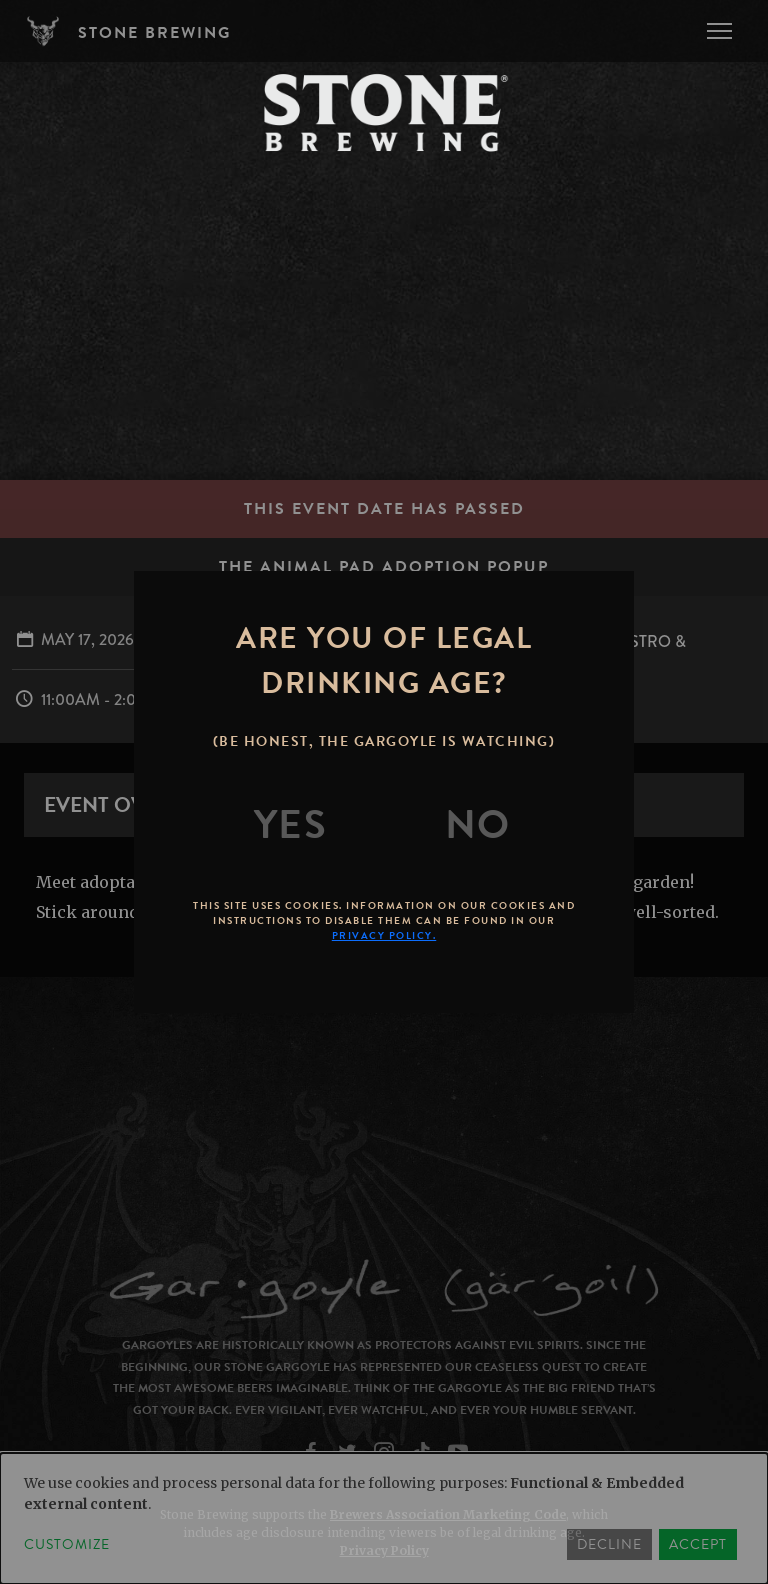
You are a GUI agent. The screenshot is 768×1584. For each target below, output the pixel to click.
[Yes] (291, 825)
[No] (478, 825)
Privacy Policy (384, 1550)
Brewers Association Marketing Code (448, 1514)
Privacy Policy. (384, 935)
